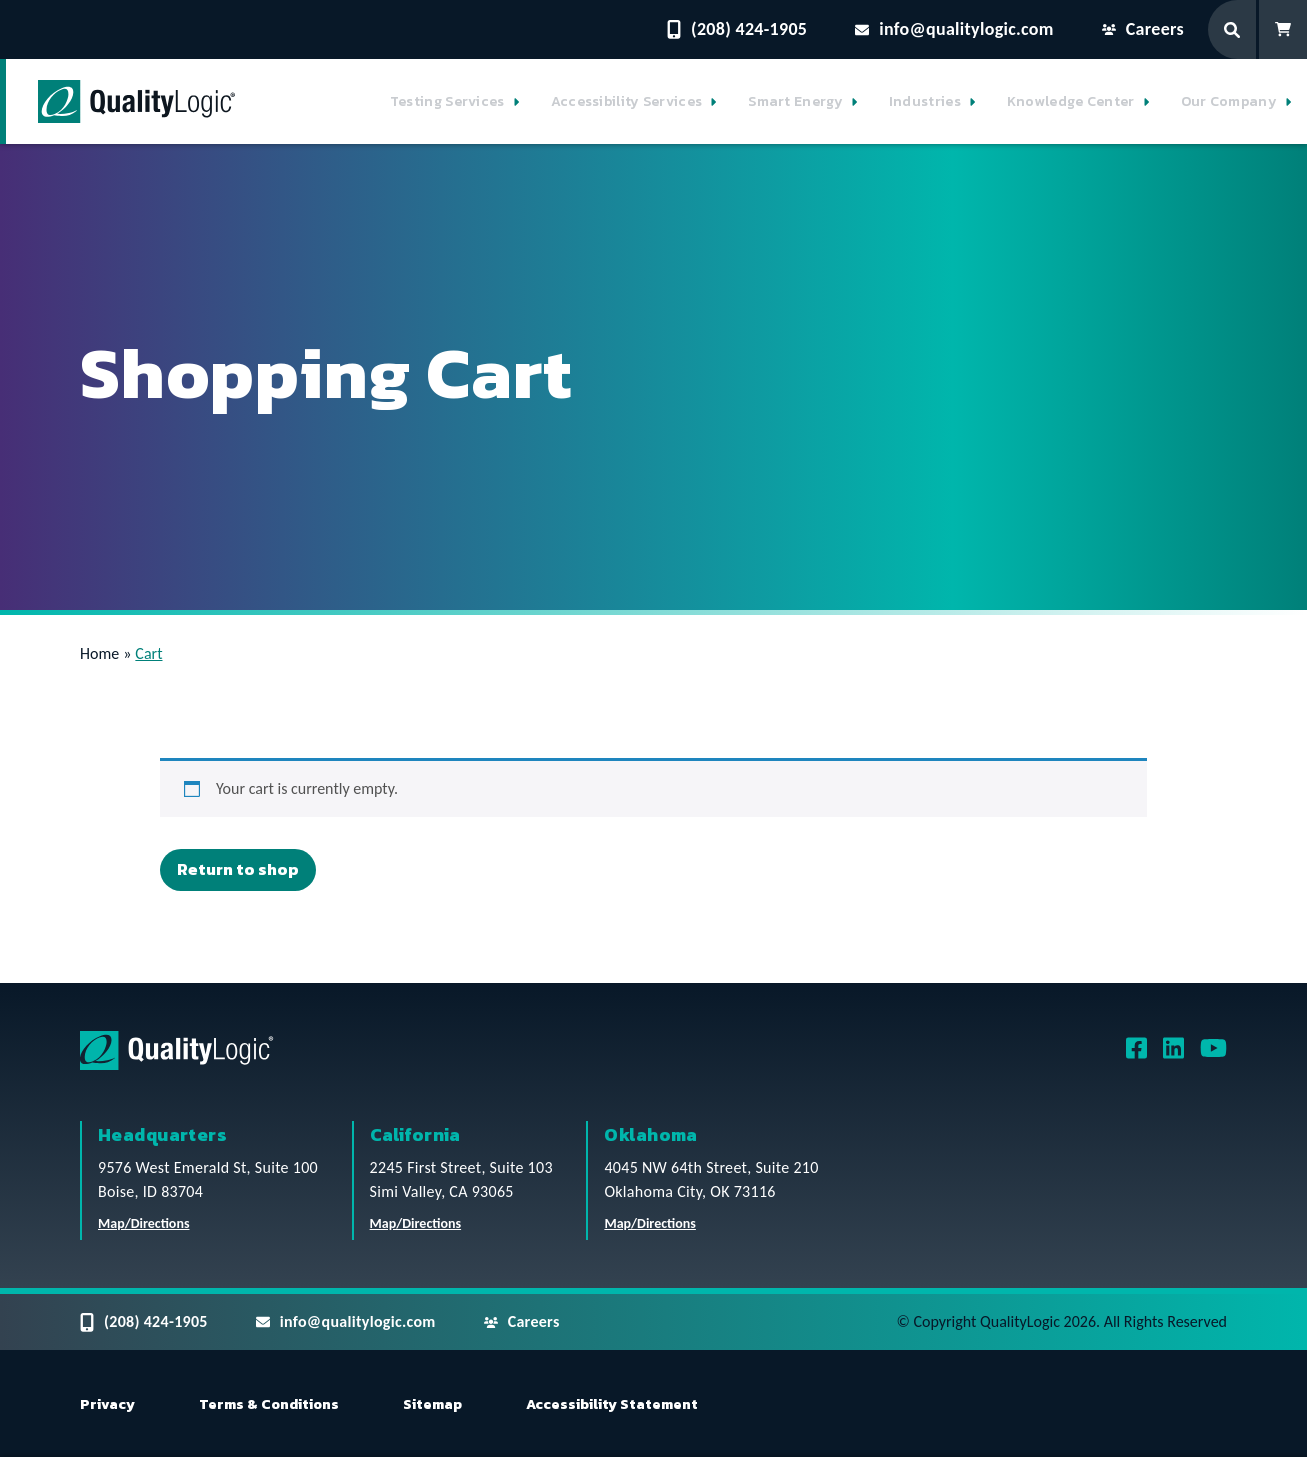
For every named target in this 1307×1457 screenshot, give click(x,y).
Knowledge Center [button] (1071, 101)
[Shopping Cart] (1283, 29)
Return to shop (238, 869)
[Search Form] (1233, 29)
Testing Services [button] (447, 101)
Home (99, 653)
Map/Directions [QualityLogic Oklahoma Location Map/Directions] (650, 1223)
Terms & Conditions (269, 1404)
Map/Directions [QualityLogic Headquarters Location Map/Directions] (144, 1223)
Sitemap (432, 1404)
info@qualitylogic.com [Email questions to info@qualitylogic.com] (954, 29)
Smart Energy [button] (795, 101)
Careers (1143, 29)
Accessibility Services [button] (627, 101)
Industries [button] (925, 101)
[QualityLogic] (136, 101)
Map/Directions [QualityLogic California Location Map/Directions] (416, 1223)
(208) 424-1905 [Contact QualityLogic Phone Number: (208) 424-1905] (737, 29)
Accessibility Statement (612, 1404)
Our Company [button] (1229, 101)
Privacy (107, 1404)
